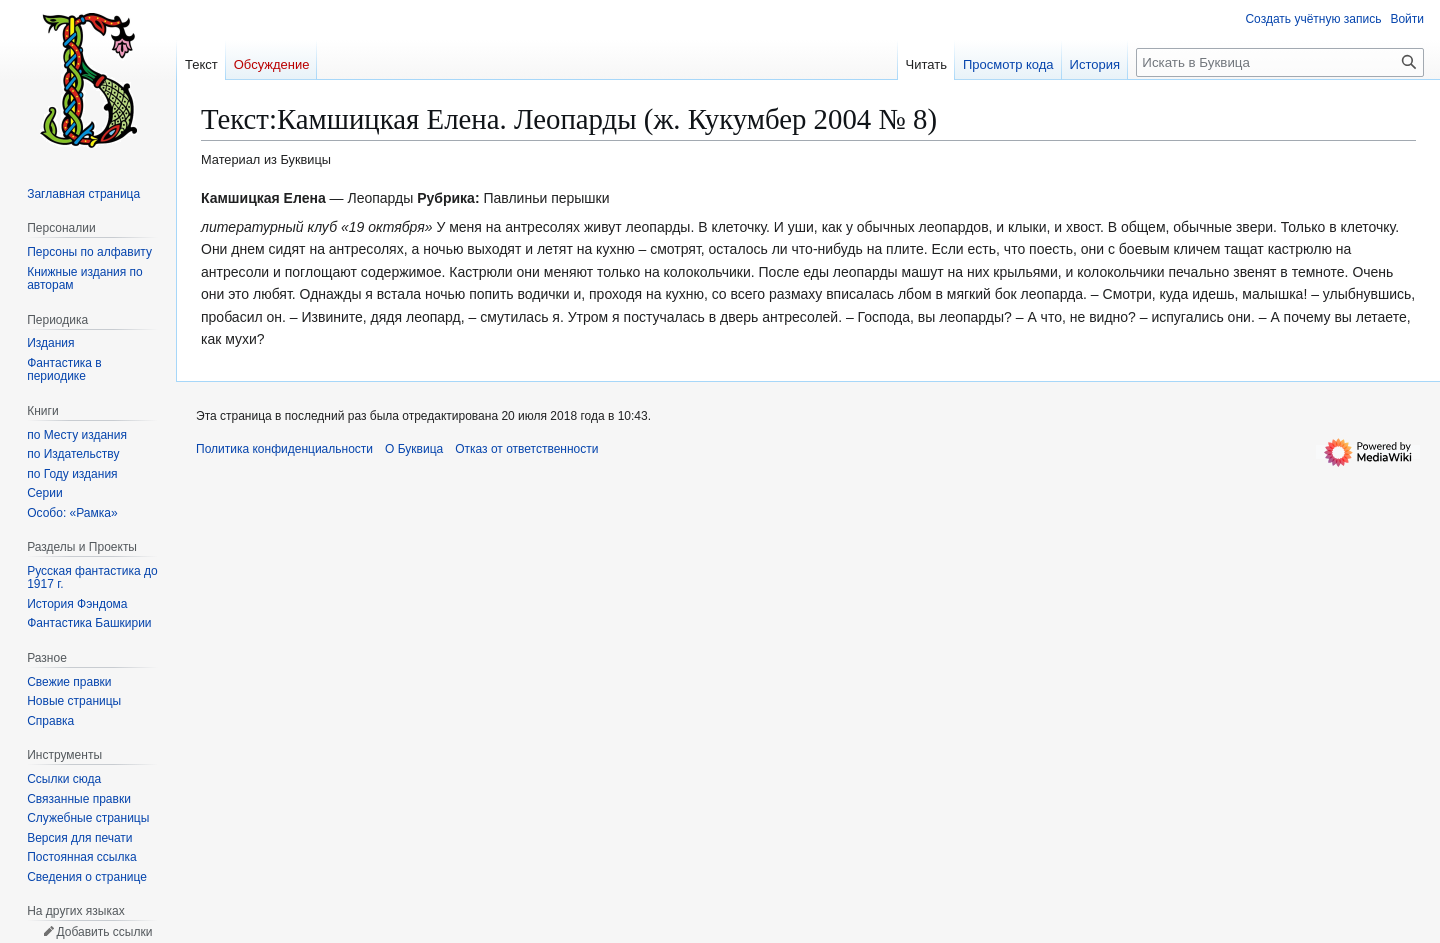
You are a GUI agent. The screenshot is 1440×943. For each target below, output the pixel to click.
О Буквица (414, 449)
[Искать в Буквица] (1280, 62)
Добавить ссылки (104, 932)
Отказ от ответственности (526, 449)
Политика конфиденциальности (284, 449)
